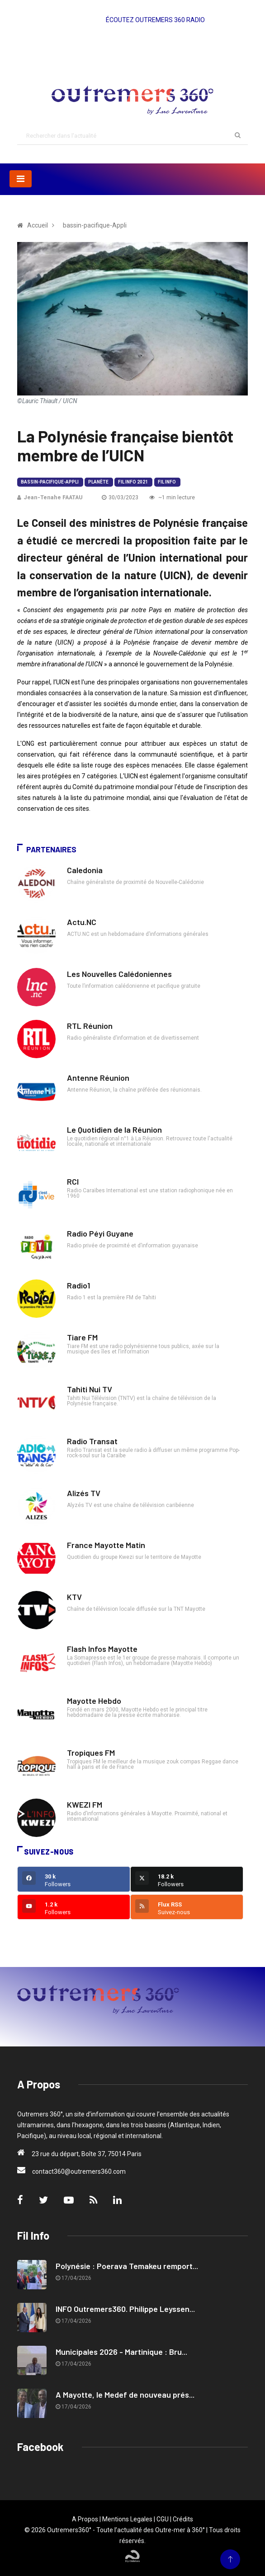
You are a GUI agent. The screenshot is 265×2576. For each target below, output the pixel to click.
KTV (74, 1597)
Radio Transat (92, 1441)
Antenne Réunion (98, 1078)
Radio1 (78, 1285)
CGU (162, 2519)
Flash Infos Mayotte (102, 1649)
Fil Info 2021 (133, 481)
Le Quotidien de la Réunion (114, 1130)
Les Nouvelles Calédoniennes (119, 974)
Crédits (183, 2519)
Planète (98, 481)
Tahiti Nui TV (89, 1389)
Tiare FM (82, 1337)
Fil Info (167, 481)
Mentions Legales (127, 2519)
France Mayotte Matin (106, 1545)
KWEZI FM (84, 1804)
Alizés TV (83, 1493)
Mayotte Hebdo (94, 1701)
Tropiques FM (91, 1753)
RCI (73, 1181)
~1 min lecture (172, 497)
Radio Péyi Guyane (100, 1233)
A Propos (85, 2519)
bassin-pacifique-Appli (50, 481)
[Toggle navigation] (20, 178)
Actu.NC (81, 922)
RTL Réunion (90, 1026)
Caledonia (85, 870)
